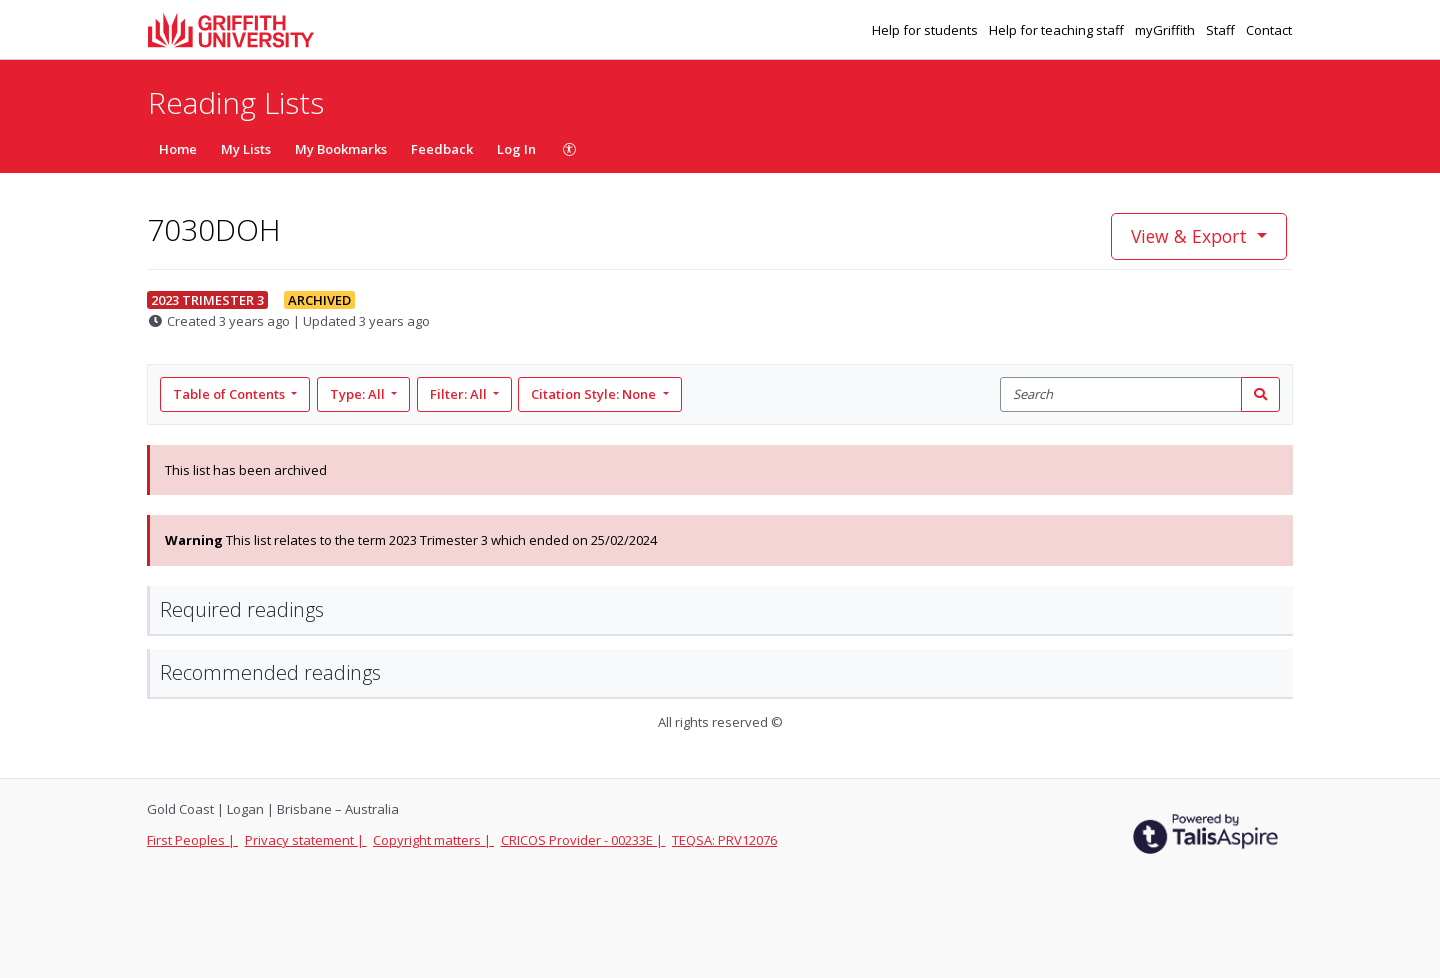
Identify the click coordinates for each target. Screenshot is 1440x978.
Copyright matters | (433, 840)
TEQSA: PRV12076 (724, 840)
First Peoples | (192, 840)
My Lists (246, 149)
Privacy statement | (306, 840)
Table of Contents (230, 394)
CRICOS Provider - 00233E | (583, 840)
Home (178, 149)
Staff (1222, 30)
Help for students (926, 30)
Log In (516, 149)
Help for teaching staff (1058, 30)
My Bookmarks (341, 149)
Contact (1269, 30)
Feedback (442, 149)
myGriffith (1166, 30)
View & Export (1191, 236)
